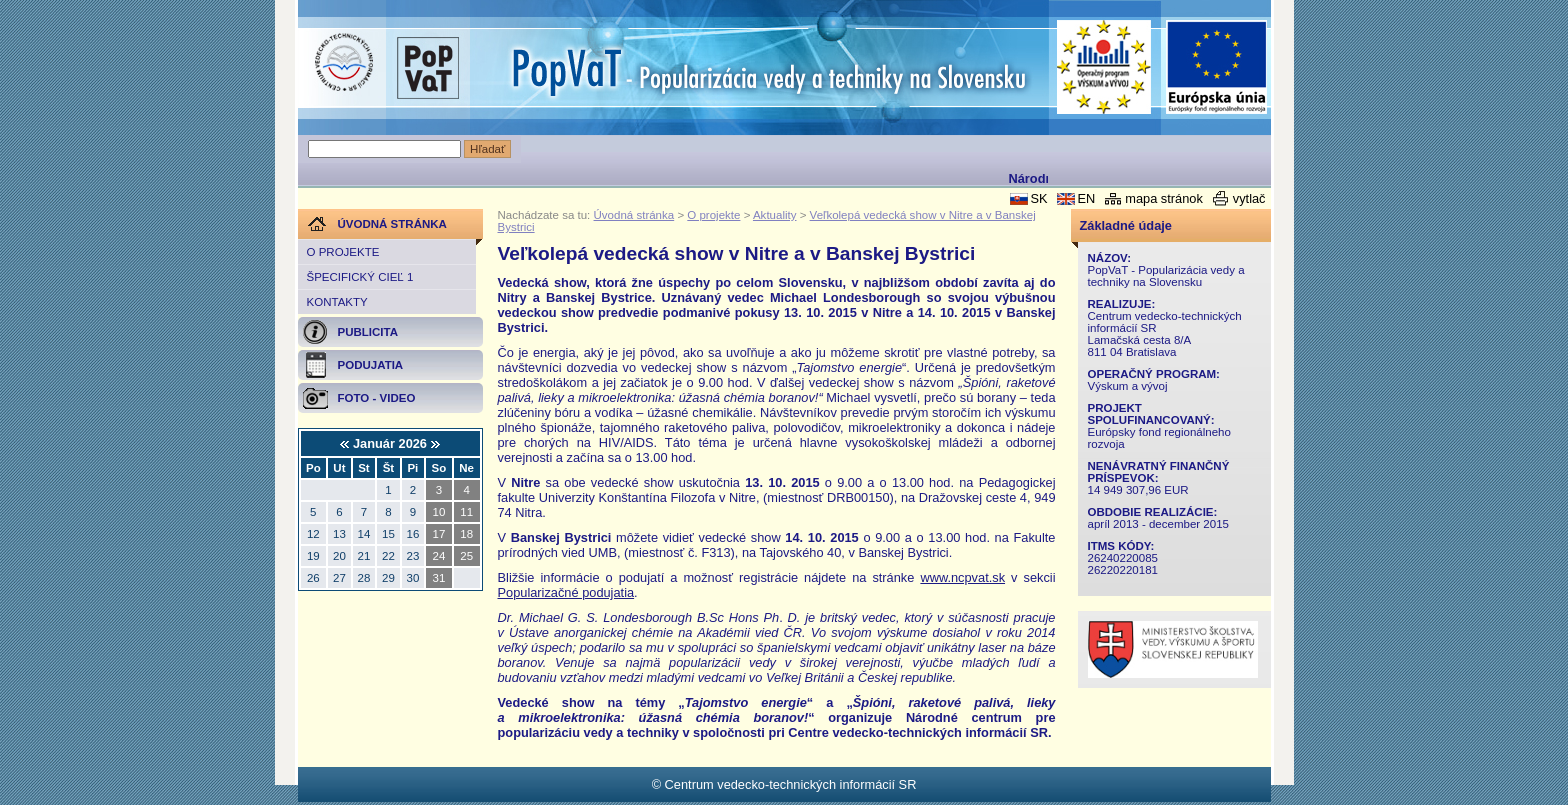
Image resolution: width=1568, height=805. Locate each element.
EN (1086, 198)
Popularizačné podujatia (566, 592)
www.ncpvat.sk (962, 577)
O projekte (343, 252)
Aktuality (775, 215)
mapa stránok (1164, 198)
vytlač (1249, 198)
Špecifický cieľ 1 (360, 277)
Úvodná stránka (634, 215)
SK (1038, 198)
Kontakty (337, 302)
